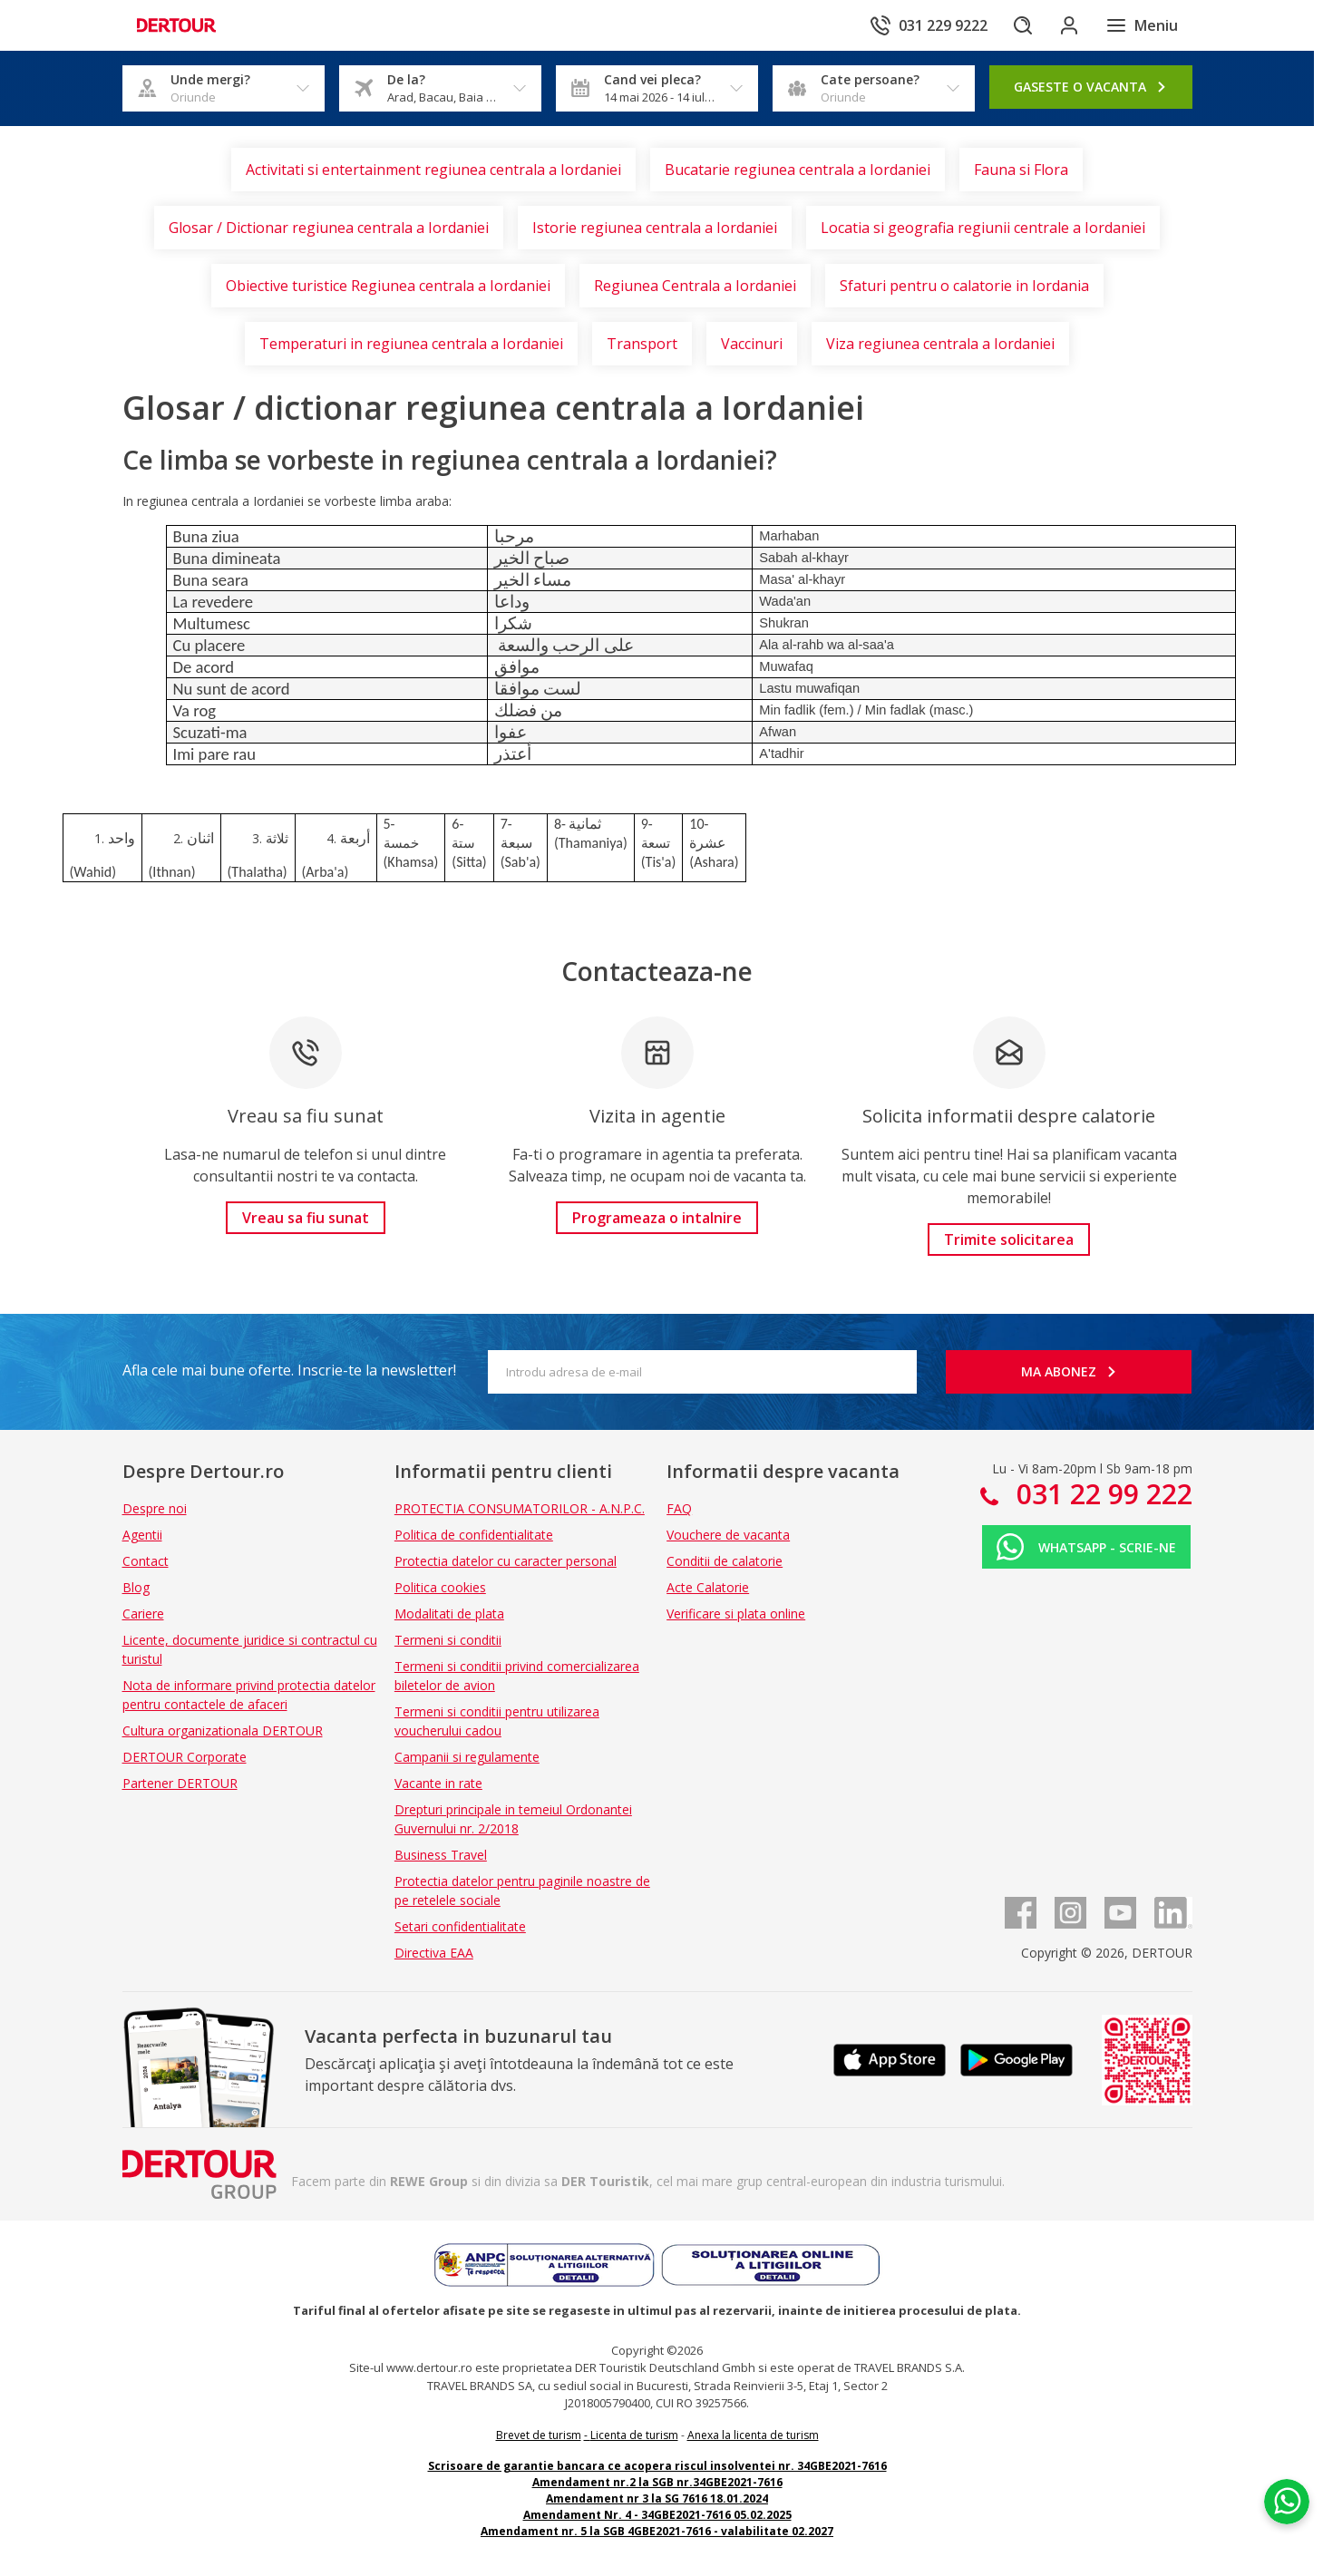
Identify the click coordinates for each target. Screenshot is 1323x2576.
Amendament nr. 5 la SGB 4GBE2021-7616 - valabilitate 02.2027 (657, 2531)
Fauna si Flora (1021, 170)
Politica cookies (440, 1587)
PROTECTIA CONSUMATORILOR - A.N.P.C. (519, 1508)
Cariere (143, 1613)
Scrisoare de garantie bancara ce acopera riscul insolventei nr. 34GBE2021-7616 (657, 2466)
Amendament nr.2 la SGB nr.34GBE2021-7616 (657, 2482)
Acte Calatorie (707, 1587)
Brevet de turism (538, 2435)
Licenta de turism (634, 2435)
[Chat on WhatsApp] (1282, 2471)
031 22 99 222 (1100, 1493)
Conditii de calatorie (724, 1561)
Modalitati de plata (449, 1613)
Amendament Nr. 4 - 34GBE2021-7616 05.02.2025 (657, 2515)
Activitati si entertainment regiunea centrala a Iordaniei (433, 170)
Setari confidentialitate (460, 1926)
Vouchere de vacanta (728, 1534)
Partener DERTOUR (180, 1783)
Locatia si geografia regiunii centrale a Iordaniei (983, 228)
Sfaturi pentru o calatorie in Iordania (964, 286)
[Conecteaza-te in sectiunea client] (1065, 25)
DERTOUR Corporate (184, 1756)
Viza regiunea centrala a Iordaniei (940, 344)
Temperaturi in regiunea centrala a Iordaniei (411, 344)
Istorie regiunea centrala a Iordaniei (654, 228)
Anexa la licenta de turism (753, 2435)
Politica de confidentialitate (473, 1534)
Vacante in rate (438, 1783)
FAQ (679, 1508)
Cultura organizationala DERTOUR (222, 1730)
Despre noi (154, 1508)
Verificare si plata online (735, 1613)
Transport (642, 344)
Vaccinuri (752, 344)
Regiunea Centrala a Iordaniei (695, 286)
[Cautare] (1015, 25)
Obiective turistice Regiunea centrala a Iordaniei (388, 286)
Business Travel (440, 1854)
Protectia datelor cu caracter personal (505, 1561)
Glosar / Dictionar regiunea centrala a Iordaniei (329, 228)
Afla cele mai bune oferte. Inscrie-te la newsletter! (289, 1370)
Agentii (142, 1534)
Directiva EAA (433, 1952)
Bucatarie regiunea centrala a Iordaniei (797, 170)
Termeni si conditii (447, 1639)
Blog (136, 1587)
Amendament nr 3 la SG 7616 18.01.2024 (657, 2498)
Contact (145, 1561)
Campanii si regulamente (467, 1756)
